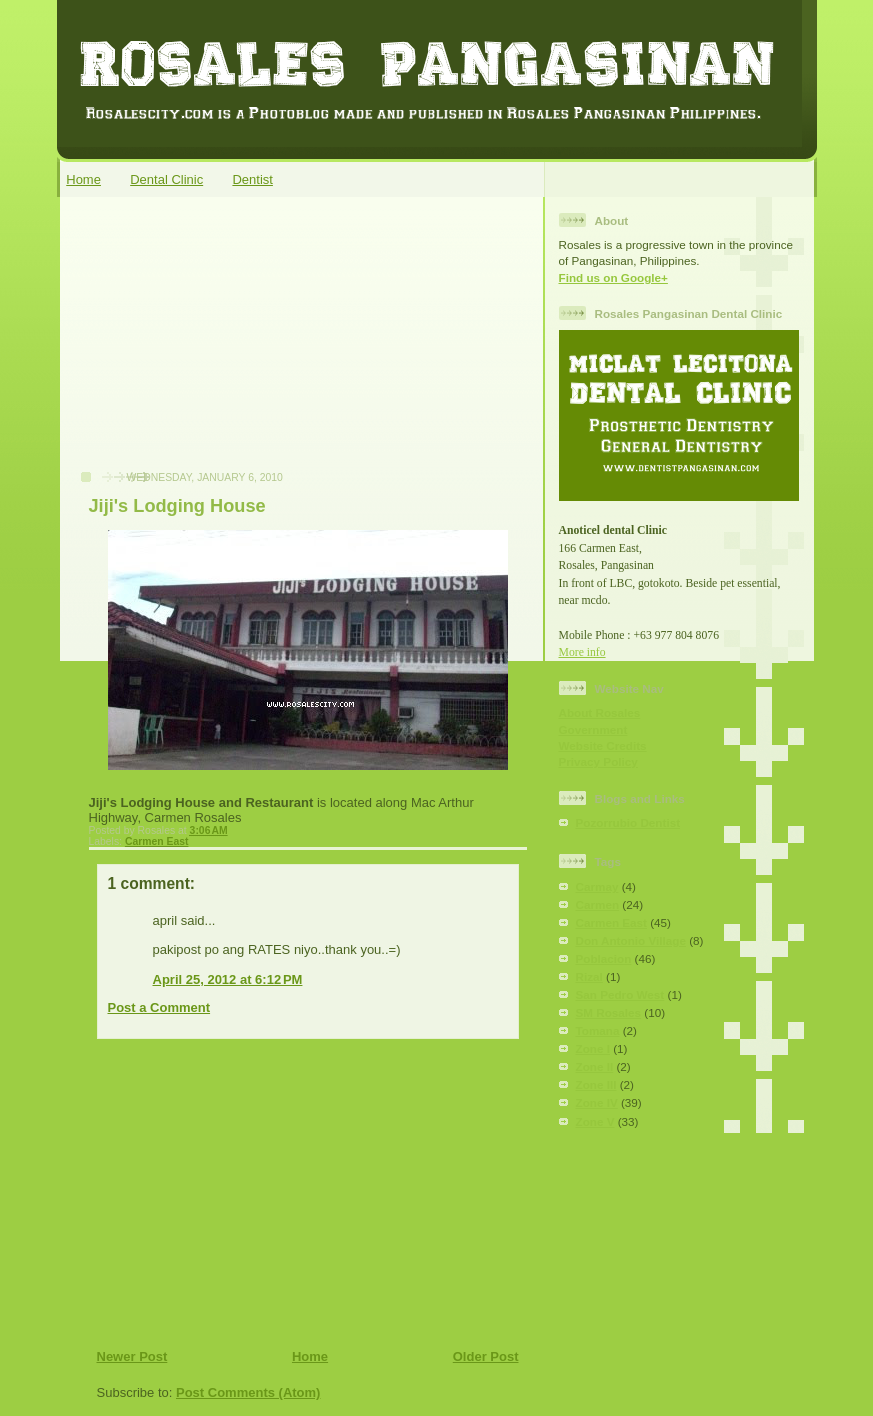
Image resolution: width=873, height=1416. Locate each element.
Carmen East (157, 841)
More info (582, 652)
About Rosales (600, 712)
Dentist (252, 179)
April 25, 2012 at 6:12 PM (228, 979)
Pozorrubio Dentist (628, 822)
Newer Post (132, 1356)
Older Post (486, 1356)
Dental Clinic (166, 179)
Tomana (598, 1030)
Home (83, 179)
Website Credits (603, 745)
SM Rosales (609, 1012)
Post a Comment (159, 1007)
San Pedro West (620, 994)
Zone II (595, 1066)
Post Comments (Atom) (248, 1392)
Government (593, 729)
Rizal (589, 976)
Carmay (597, 886)
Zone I (593, 1048)
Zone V (595, 1121)
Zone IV (597, 1102)
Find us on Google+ (613, 277)
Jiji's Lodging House (177, 506)
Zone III (596, 1084)
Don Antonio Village (631, 940)
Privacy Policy (598, 761)
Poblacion (604, 958)
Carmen (598, 904)
